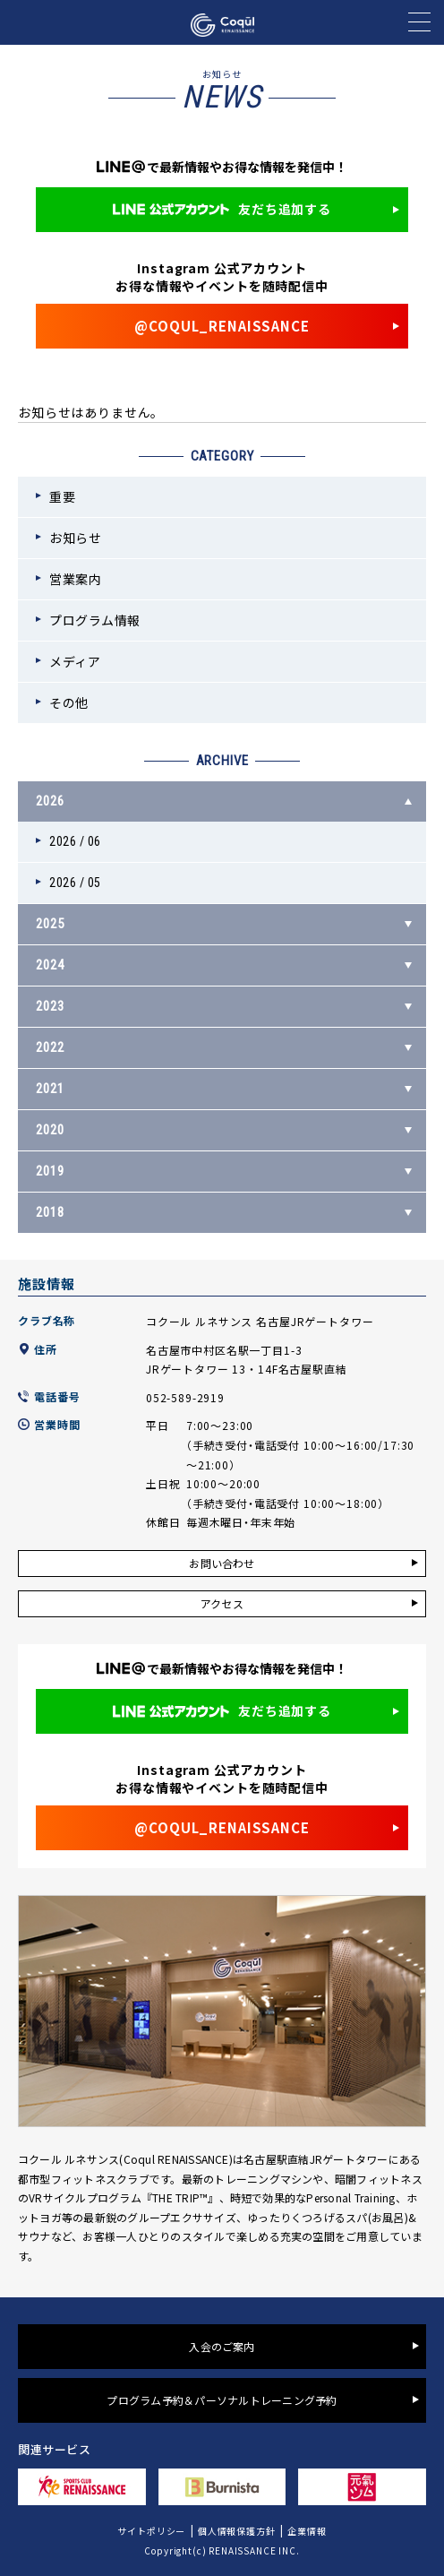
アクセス (222, 1603)
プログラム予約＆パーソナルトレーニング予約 (222, 2400)
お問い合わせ (221, 1563)
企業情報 (306, 2530)
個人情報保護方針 (237, 2530)
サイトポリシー (151, 2530)
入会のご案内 (221, 2346)
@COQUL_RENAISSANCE (221, 325)
